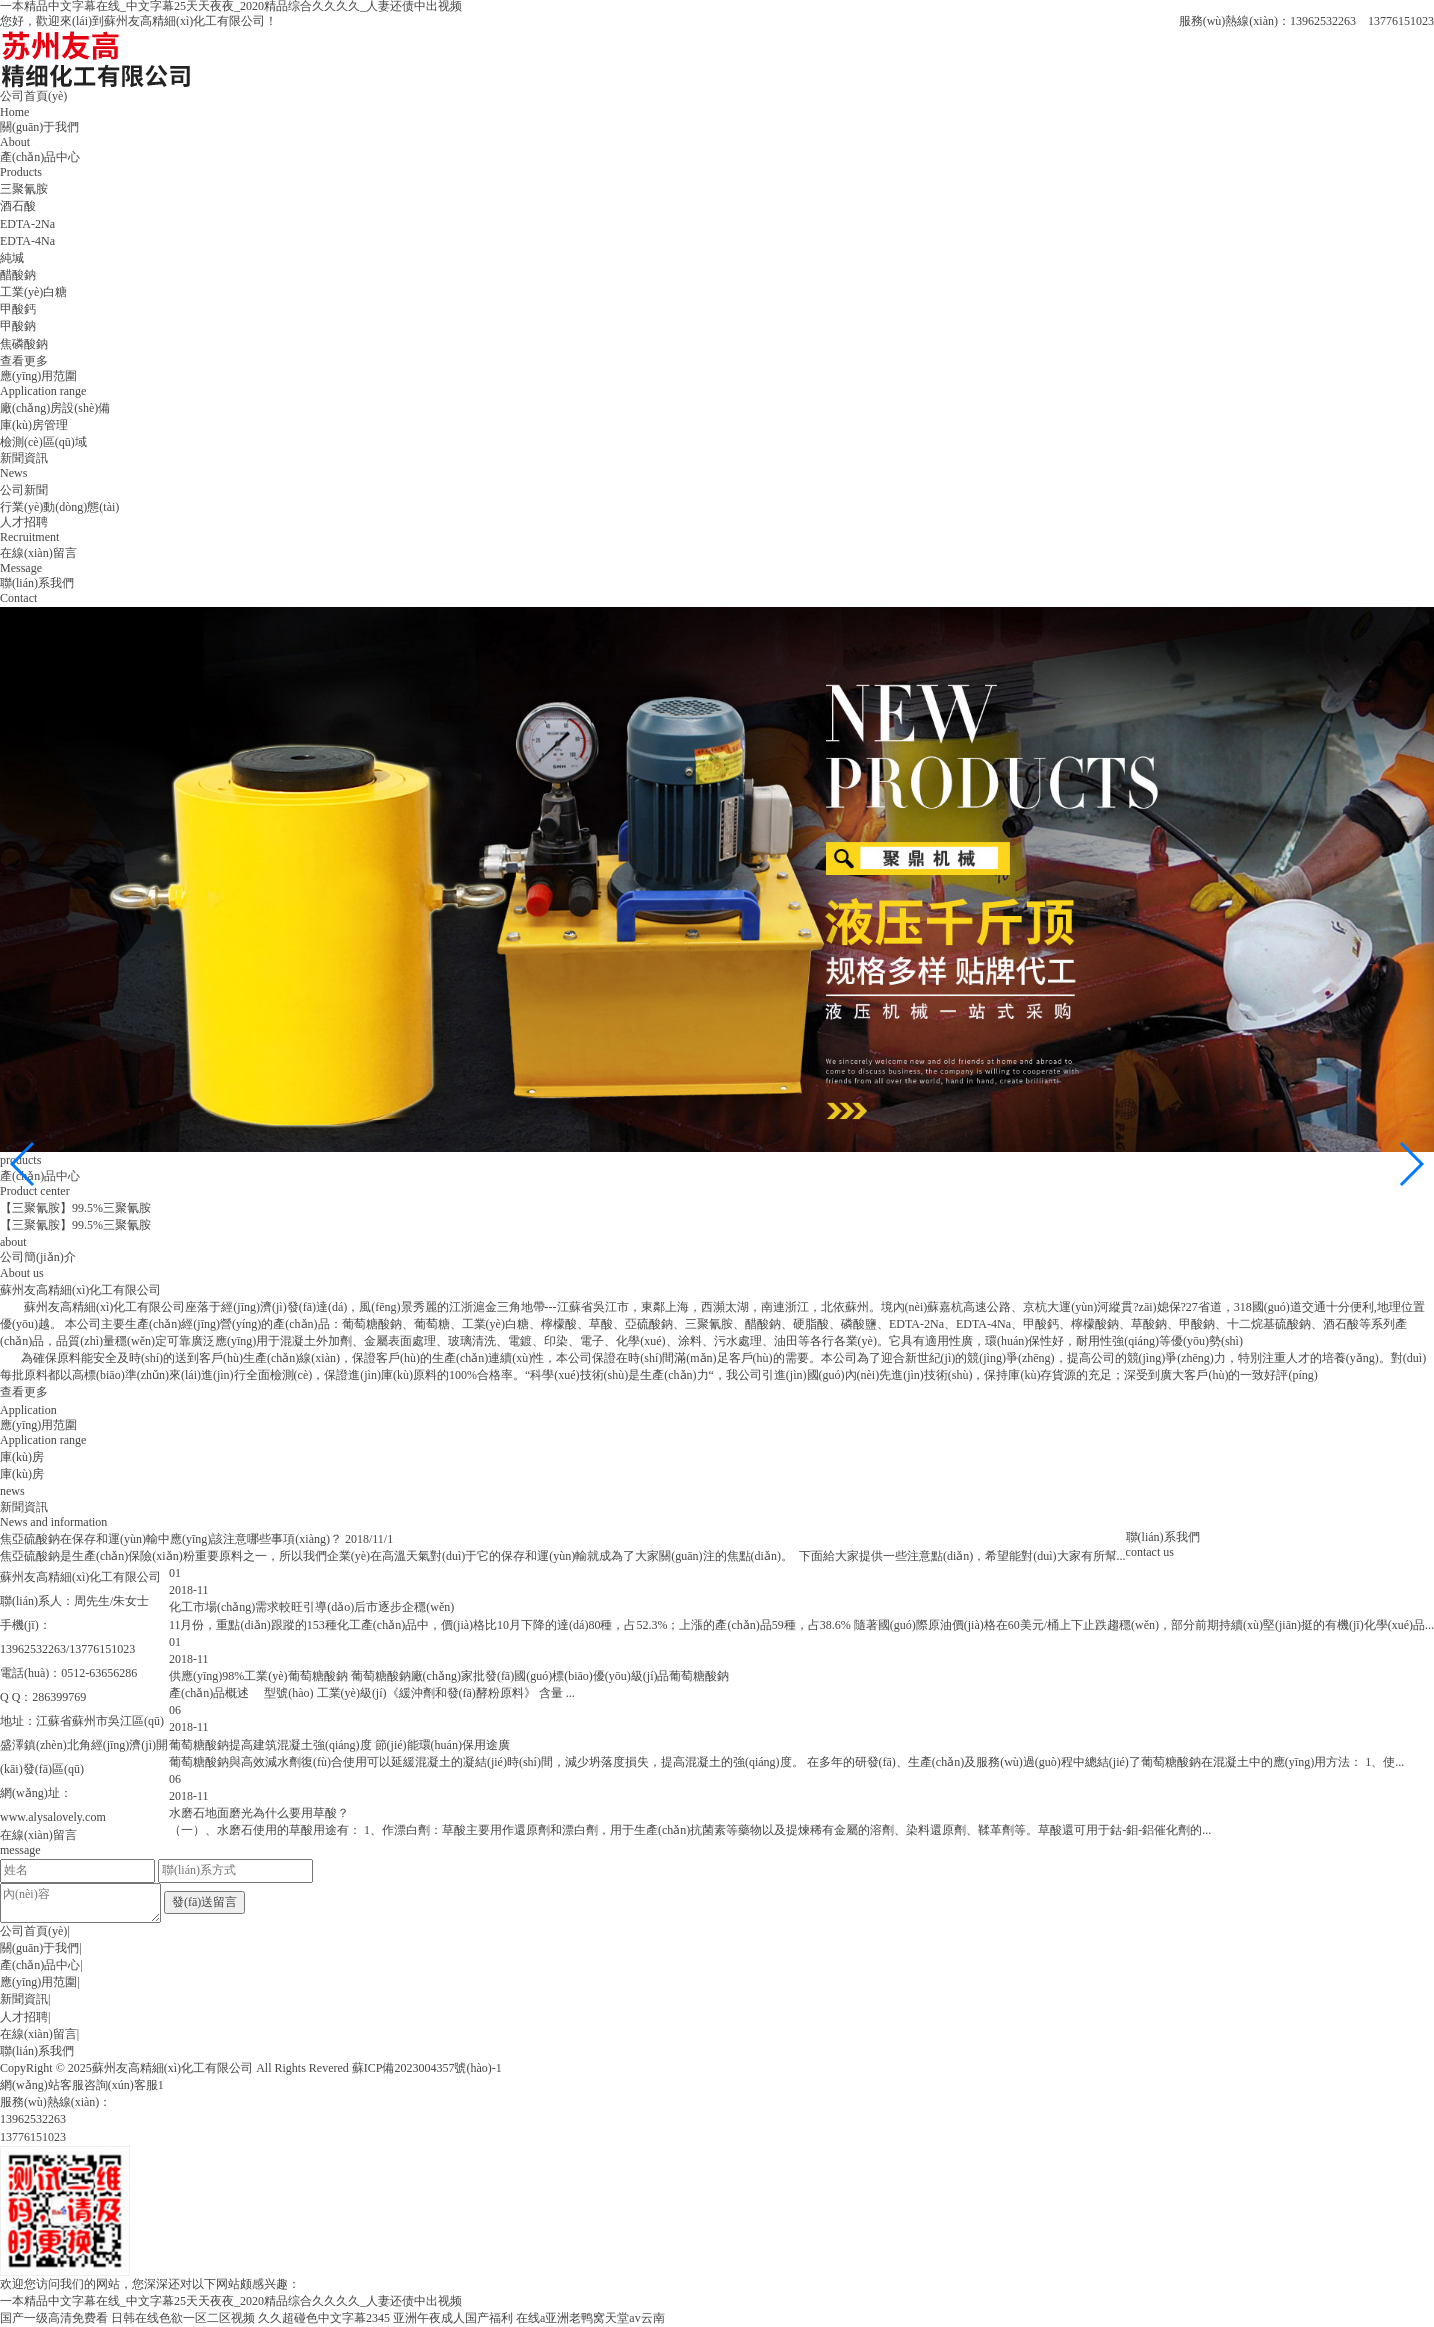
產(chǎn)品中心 (40, 1965)
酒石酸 (18, 206)
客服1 (149, 2085)
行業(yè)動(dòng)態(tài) (59, 507)
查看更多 (24, 361)
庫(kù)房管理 (34, 425)
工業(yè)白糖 (33, 292)
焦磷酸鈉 (24, 344)
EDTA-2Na (27, 224)
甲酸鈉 (18, 326)
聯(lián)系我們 (37, 2051)
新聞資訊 (24, 1999)
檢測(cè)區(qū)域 (43, 442)
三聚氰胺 (24, 189)
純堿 (12, 258)
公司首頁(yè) (33, 1931)
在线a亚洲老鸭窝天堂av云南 (590, 2318)
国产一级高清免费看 (54, 2318)
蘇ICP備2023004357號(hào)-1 (427, 2068)
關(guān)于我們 (39, 1948)
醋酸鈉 (18, 275)
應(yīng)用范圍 (38, 1982)
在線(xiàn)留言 (38, 2034)
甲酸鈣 (18, 309)
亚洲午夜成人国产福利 (453, 2318)
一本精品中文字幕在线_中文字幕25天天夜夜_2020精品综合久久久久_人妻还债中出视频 (231, 2301)
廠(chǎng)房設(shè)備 (55, 408)
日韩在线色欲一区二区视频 (183, 2318)
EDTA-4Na (27, 241)
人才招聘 (24, 2017)
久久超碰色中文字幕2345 (324, 2318)
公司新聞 (24, 490)
